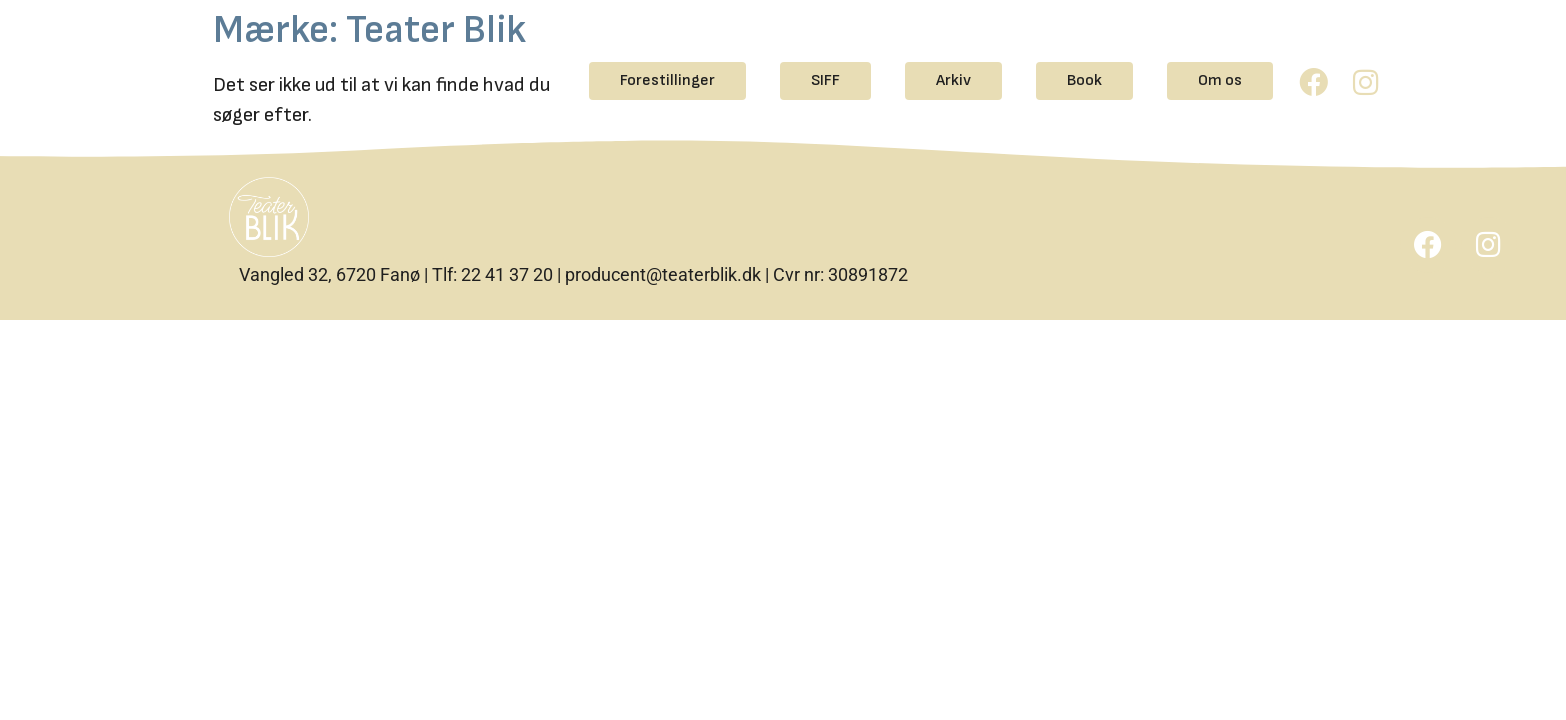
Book (1084, 80)
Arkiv (953, 80)
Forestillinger (667, 80)
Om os (1220, 80)
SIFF (825, 80)
